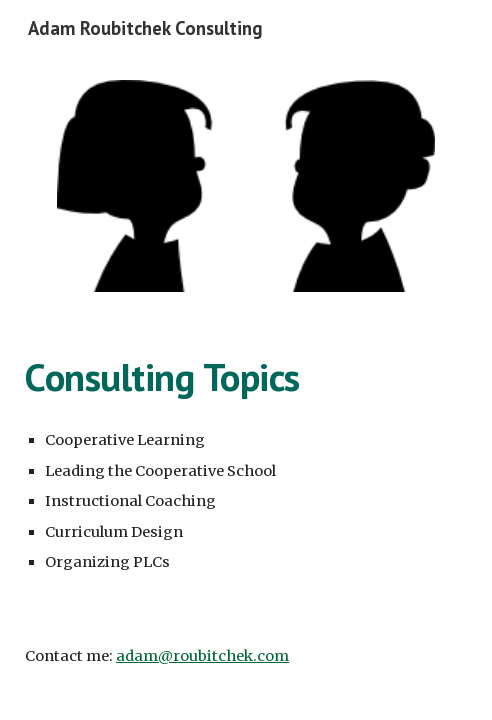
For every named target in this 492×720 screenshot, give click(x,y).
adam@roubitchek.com (202, 656)
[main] (246, 377)
